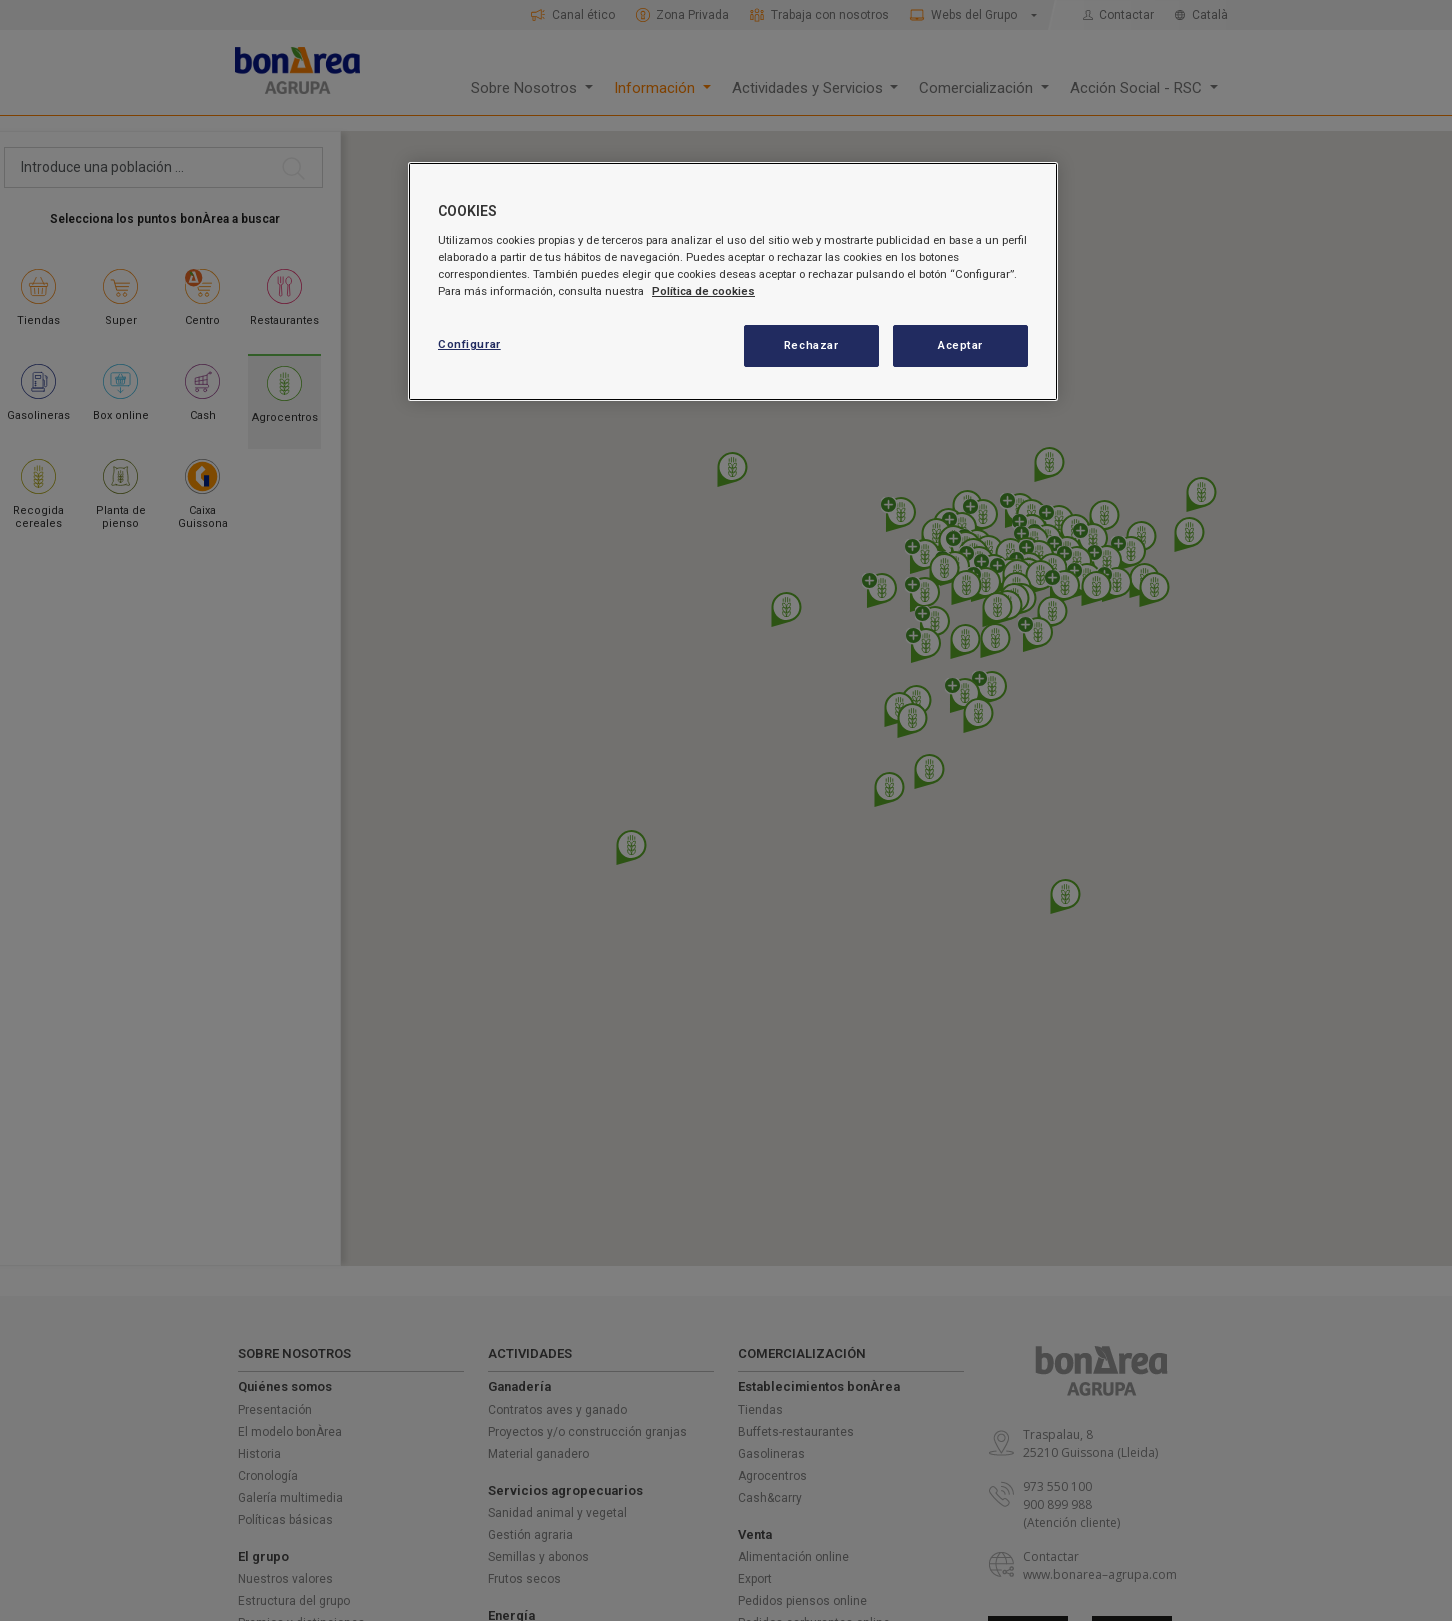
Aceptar (960, 345)
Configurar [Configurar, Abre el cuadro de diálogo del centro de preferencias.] (469, 344)
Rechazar (811, 345)
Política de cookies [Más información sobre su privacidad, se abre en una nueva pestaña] (703, 291)
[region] (733, 281)
